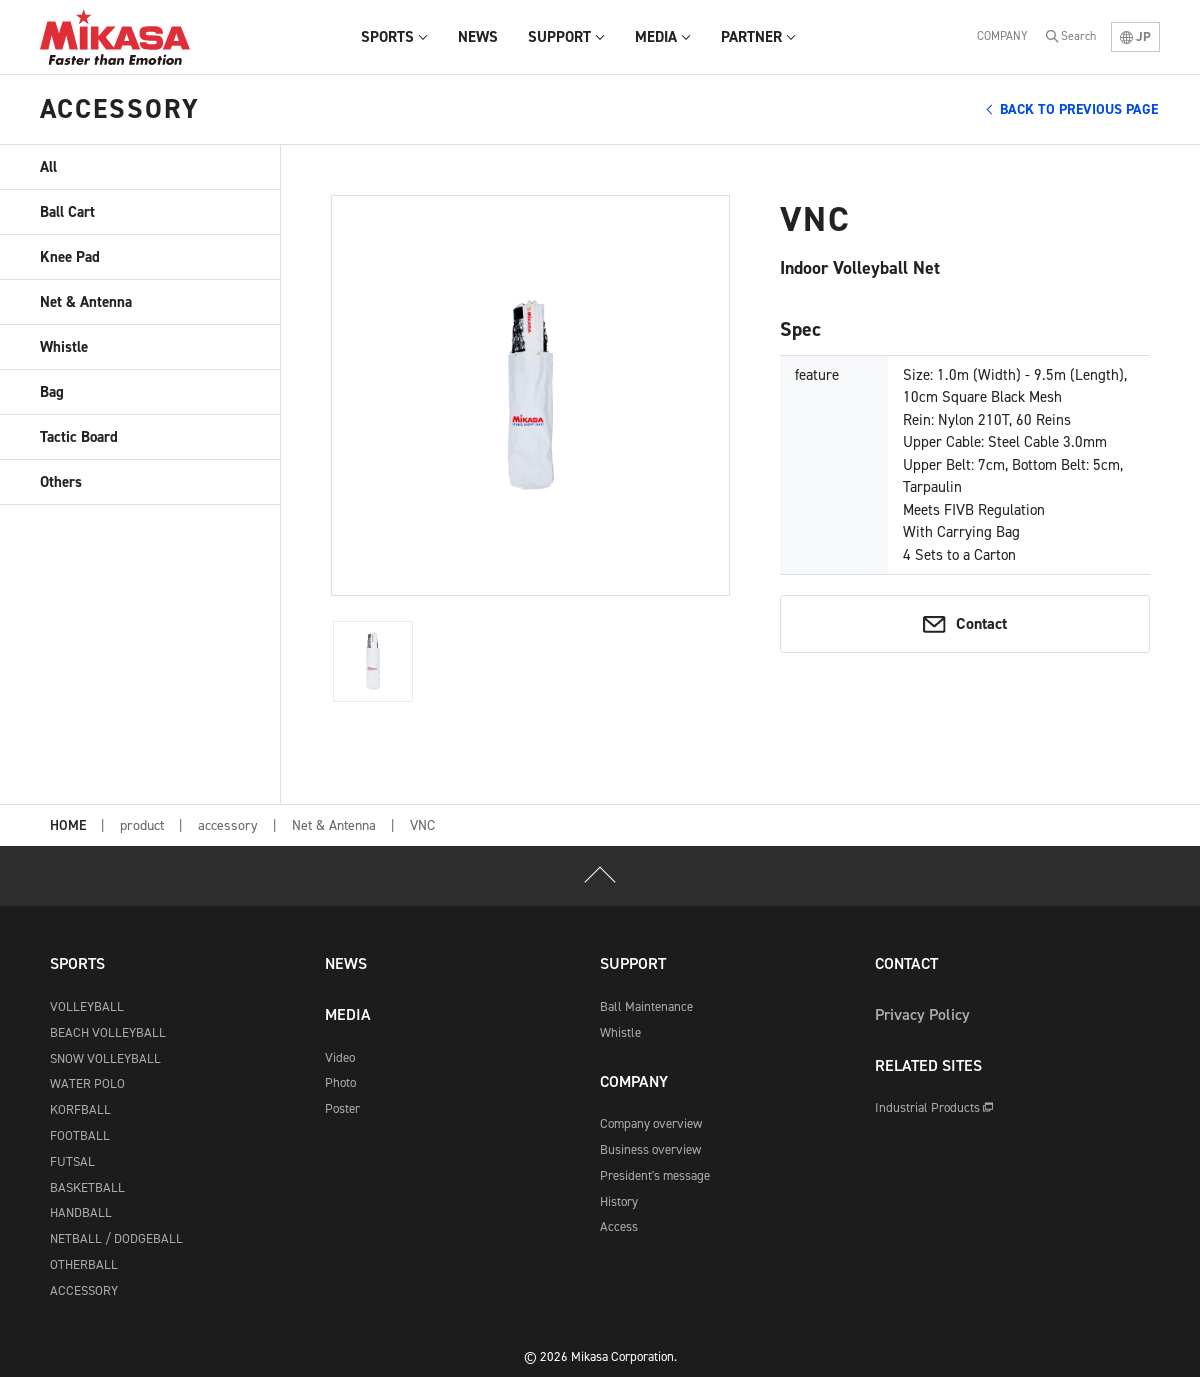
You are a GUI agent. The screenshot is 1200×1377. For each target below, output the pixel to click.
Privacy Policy (922, 1014)
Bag (52, 392)
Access (619, 1226)
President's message (655, 1175)
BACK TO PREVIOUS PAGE (1079, 109)
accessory (228, 825)
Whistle (64, 347)
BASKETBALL (87, 1187)
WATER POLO (87, 1083)
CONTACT (906, 963)
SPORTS (77, 963)
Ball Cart (67, 212)
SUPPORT (633, 963)
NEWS (346, 963)
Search (1078, 36)
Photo (340, 1082)
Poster (342, 1108)
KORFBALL (80, 1109)
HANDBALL (81, 1212)
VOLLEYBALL (87, 1006)
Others (61, 482)
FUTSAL (72, 1161)
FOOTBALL (80, 1135)
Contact (981, 623)
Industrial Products (934, 1107)
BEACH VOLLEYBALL (108, 1032)
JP (1135, 36)
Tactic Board (79, 437)
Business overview (650, 1149)
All (48, 167)
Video (340, 1057)
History (619, 1201)
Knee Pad (70, 257)
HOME (68, 826)
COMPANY (1002, 36)
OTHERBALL (84, 1264)
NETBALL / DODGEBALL (116, 1238)
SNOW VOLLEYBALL (105, 1058)
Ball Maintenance (646, 1006)
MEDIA (348, 1014)
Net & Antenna (86, 302)
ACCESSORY (84, 1290)
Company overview (651, 1123)
